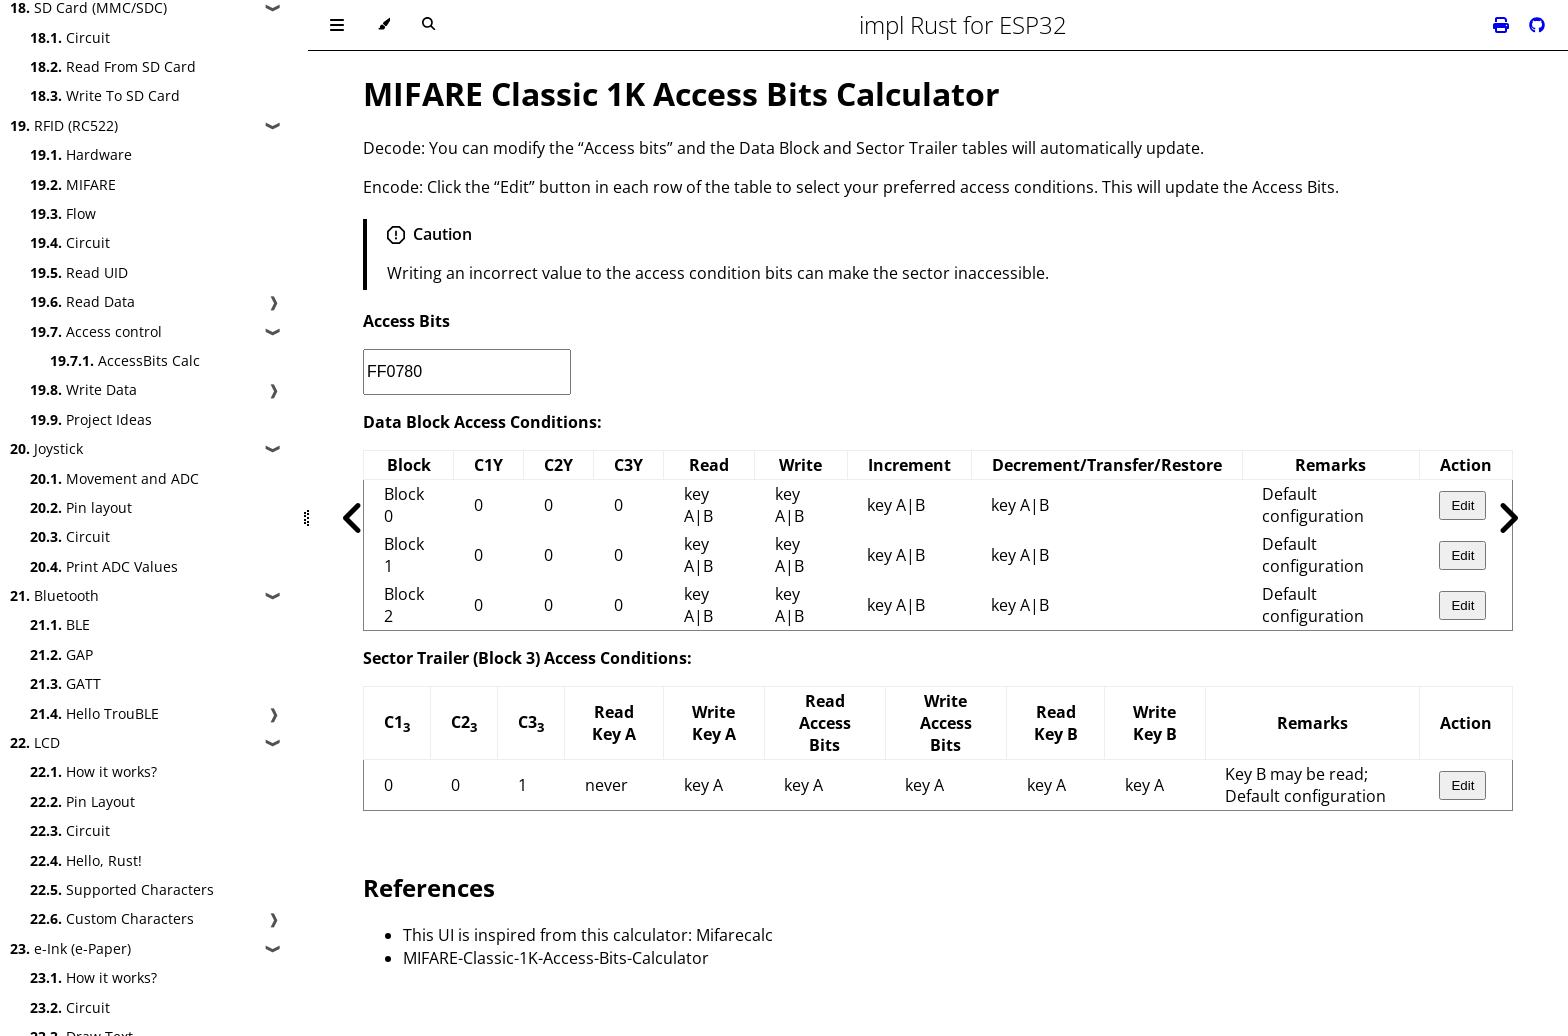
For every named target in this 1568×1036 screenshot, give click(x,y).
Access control (96, 331)
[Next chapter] (1508, 518)
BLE (60, 624)
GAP (61, 654)
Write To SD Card (105, 95)
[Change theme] (383, 25)
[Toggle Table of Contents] (337, 25)
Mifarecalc (734, 935)
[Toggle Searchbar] (428, 25)
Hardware (81, 154)
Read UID (79, 272)
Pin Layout (82, 801)
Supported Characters (122, 889)
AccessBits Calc (125, 360)
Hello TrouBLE (94, 713)
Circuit (70, 37)
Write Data (83, 389)
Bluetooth (54, 595)
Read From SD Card (113, 66)
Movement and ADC (114, 478)
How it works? (93, 771)
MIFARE (73, 184)
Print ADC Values (104, 566)
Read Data (82, 301)
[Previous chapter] (353, 518)
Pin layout (81, 507)
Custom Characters (112, 918)
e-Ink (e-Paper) (70, 948)
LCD (35, 742)
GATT (65, 683)
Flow (63, 213)
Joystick (46, 448)
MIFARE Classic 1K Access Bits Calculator (681, 93)
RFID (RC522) (64, 125)
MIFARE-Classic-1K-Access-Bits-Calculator (556, 958)
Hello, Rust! (86, 860)
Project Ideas (91, 419)
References (429, 887)
